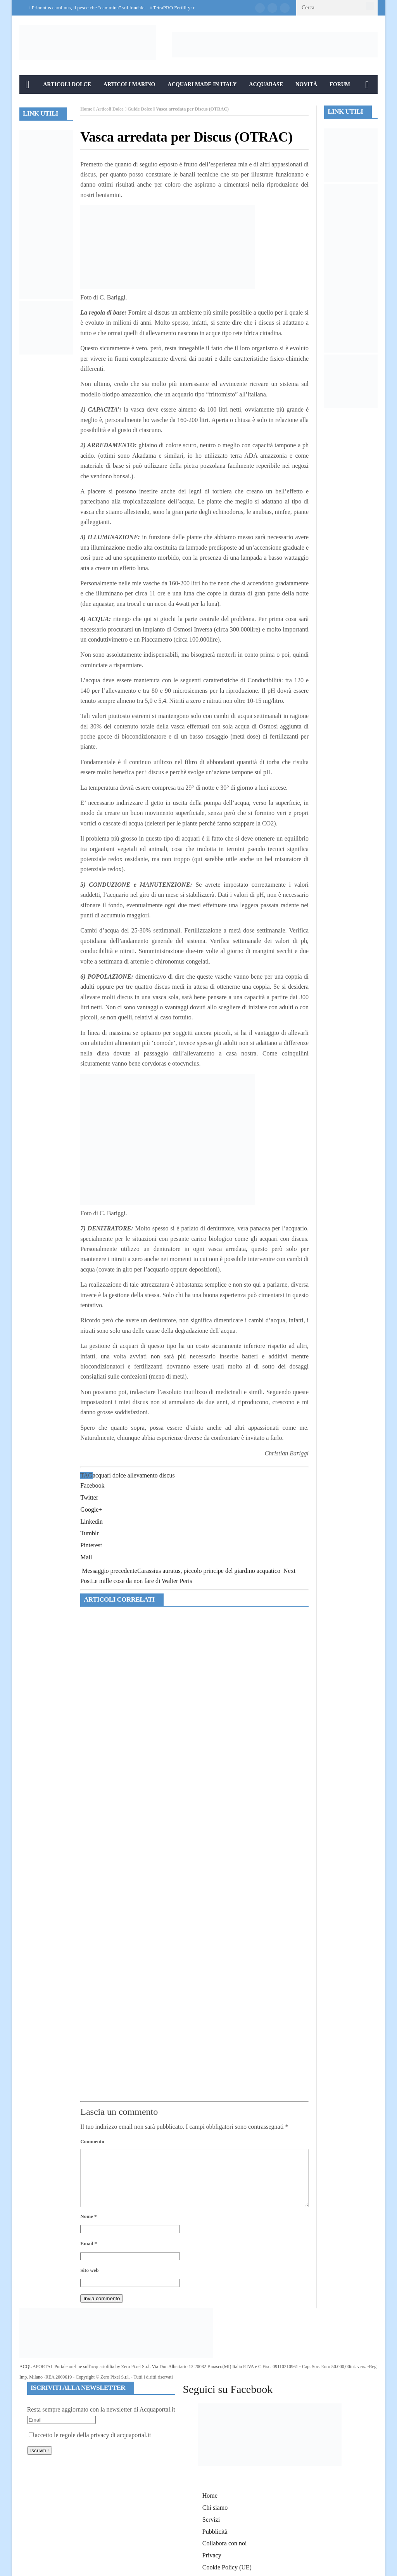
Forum (340, 84)
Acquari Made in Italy (202, 84)
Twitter (89, 1497)
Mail (86, 1557)
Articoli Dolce (67, 84)
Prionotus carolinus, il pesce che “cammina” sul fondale (88, 7)
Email (88, 2243)
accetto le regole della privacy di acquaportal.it (90, 2435)
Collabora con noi (224, 2543)
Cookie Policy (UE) (227, 2567)
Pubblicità (215, 2531)
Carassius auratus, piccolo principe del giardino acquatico (181, 1570)
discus (167, 1475)
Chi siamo (215, 2507)
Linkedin (91, 1521)
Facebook (92, 1485)
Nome (88, 2216)
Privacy (211, 2555)
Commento (92, 2141)
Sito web (89, 2270)
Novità (306, 84)
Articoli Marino (129, 84)
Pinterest (91, 1545)
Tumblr (89, 1533)
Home (86, 109)
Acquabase (266, 84)
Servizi (211, 2519)
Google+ (91, 1509)
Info (32, 103)
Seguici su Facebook (228, 2389)
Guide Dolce (140, 109)
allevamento (143, 1475)
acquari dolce (109, 1475)
